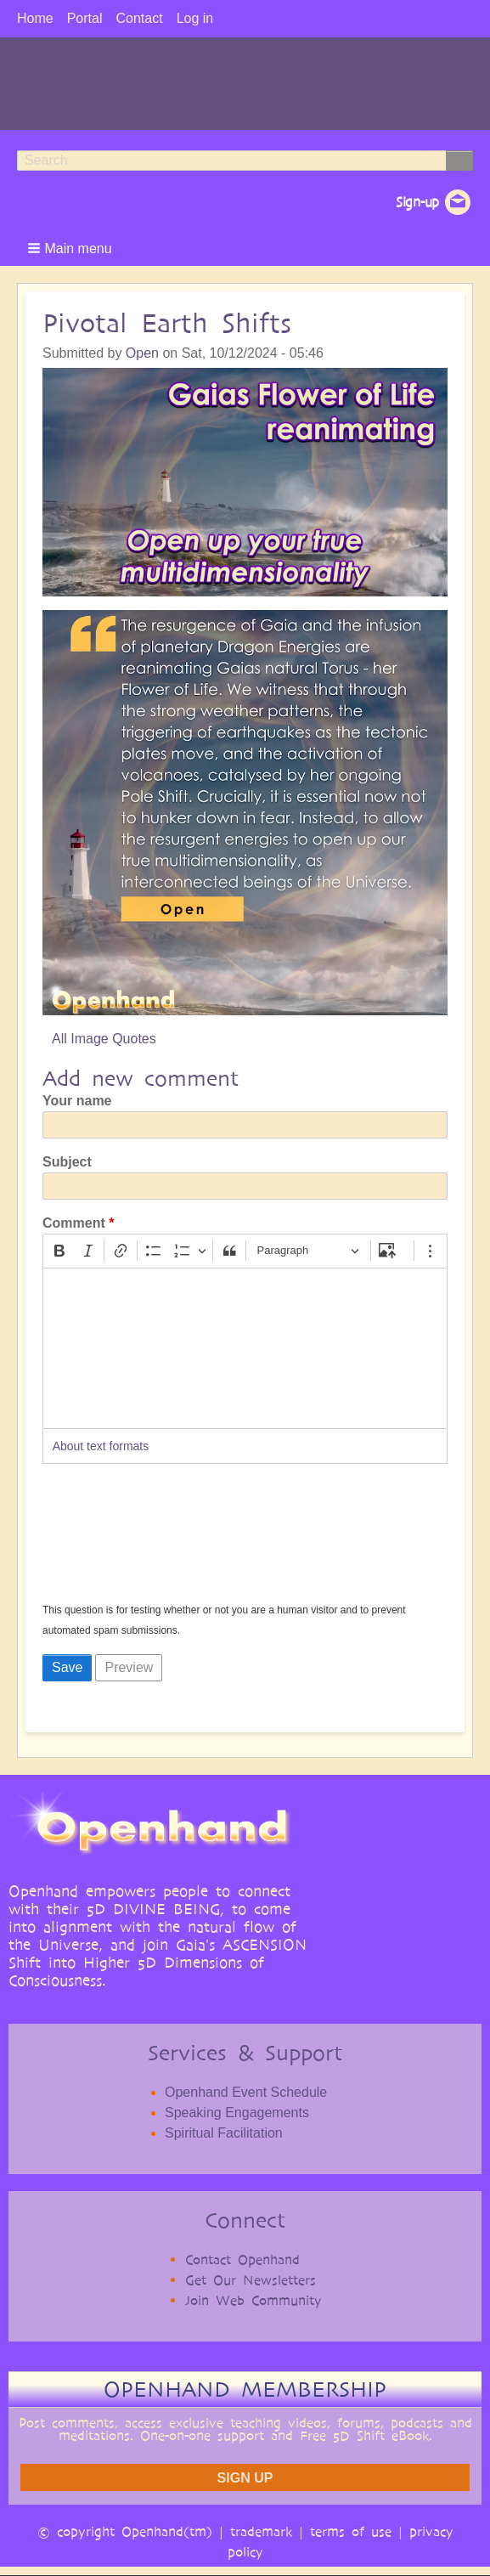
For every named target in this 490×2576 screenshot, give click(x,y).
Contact (138, 18)
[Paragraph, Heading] (308, 1251)
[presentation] (112, 1538)
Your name (77, 1100)
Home (35, 18)
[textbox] (245, 1348)
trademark (261, 2531)
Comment (73, 1223)
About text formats (101, 1446)
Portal (85, 18)
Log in (195, 18)
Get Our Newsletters (250, 2280)
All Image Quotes (104, 1038)
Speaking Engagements (237, 2112)
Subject (67, 1162)
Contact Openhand (242, 2259)
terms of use (350, 2531)
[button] (71, 248)
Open (142, 353)
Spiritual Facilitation (224, 2133)
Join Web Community (253, 2300)
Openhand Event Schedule (246, 2092)
